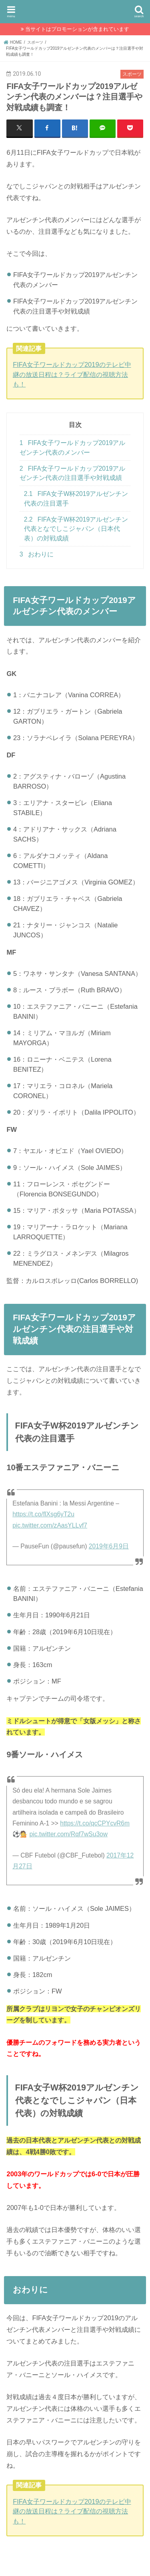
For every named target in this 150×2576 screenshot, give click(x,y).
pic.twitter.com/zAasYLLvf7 (49, 1525)
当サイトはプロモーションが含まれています (77, 29)
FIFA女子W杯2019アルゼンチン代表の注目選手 (76, 498)
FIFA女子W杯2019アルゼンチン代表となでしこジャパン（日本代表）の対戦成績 (76, 529)
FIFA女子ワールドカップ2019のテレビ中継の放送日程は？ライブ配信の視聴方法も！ (72, 374)
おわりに (37, 554)
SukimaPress (75, 10)
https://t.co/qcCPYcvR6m (95, 1823)
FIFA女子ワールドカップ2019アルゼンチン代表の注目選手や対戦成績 (73, 473)
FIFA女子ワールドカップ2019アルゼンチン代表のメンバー (73, 447)
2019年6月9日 (109, 1546)
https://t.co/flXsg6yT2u (43, 1514)
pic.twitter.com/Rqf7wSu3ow (69, 1834)
